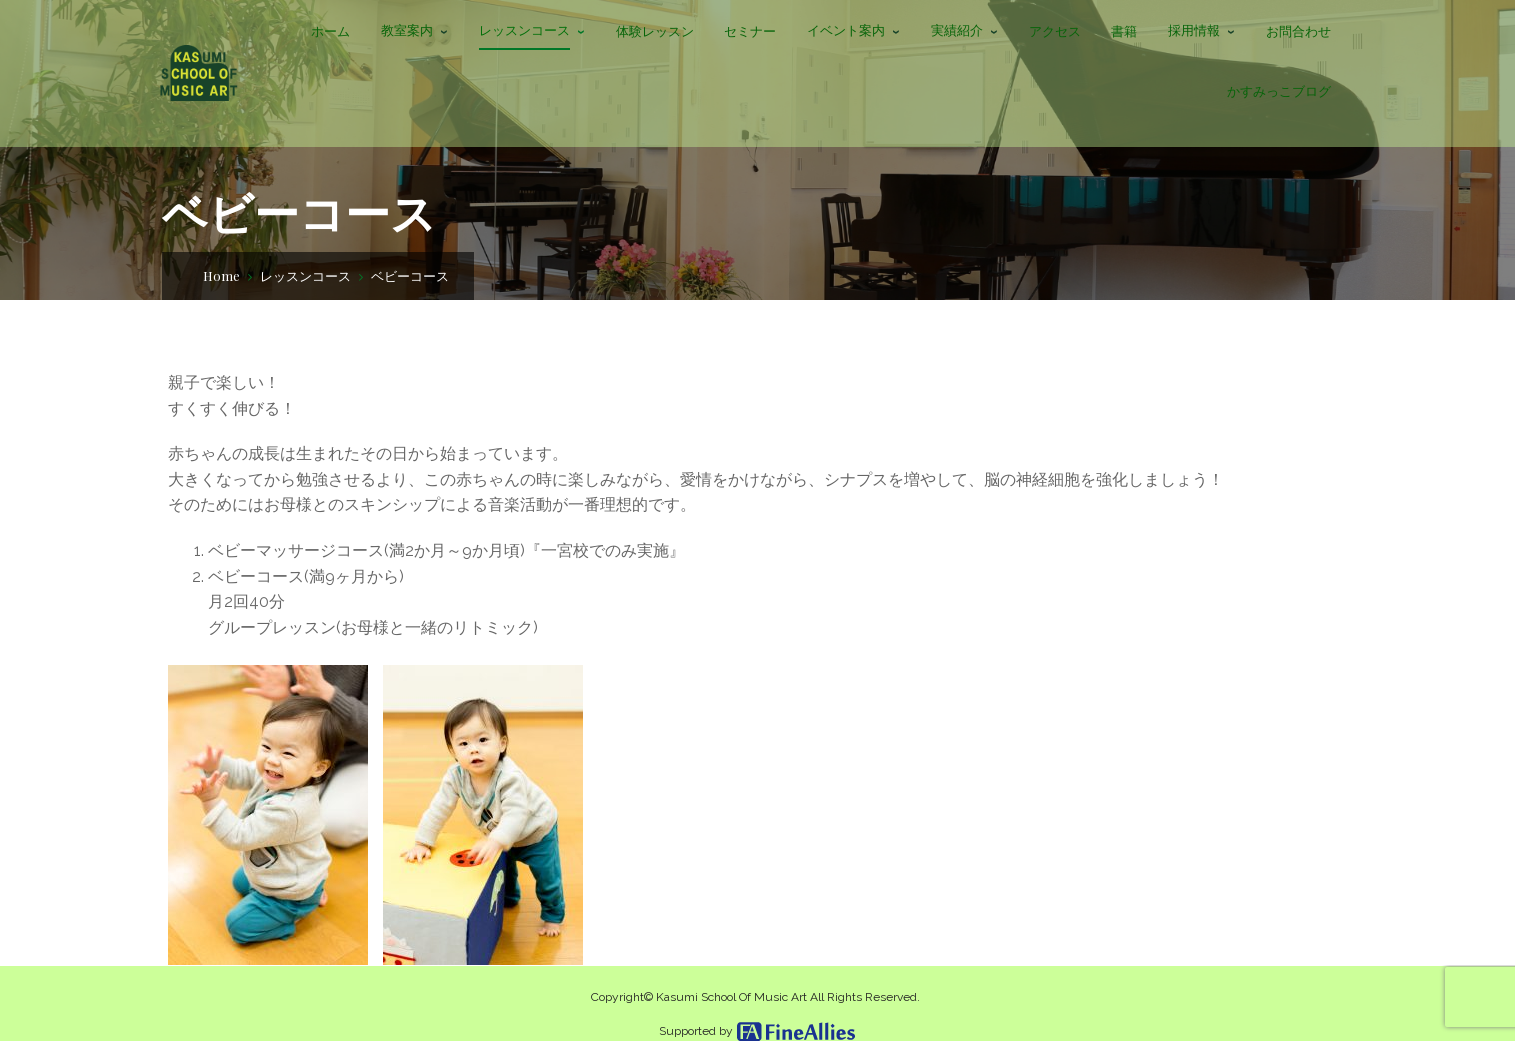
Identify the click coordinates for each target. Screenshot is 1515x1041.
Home (221, 275)
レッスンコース (305, 275)
